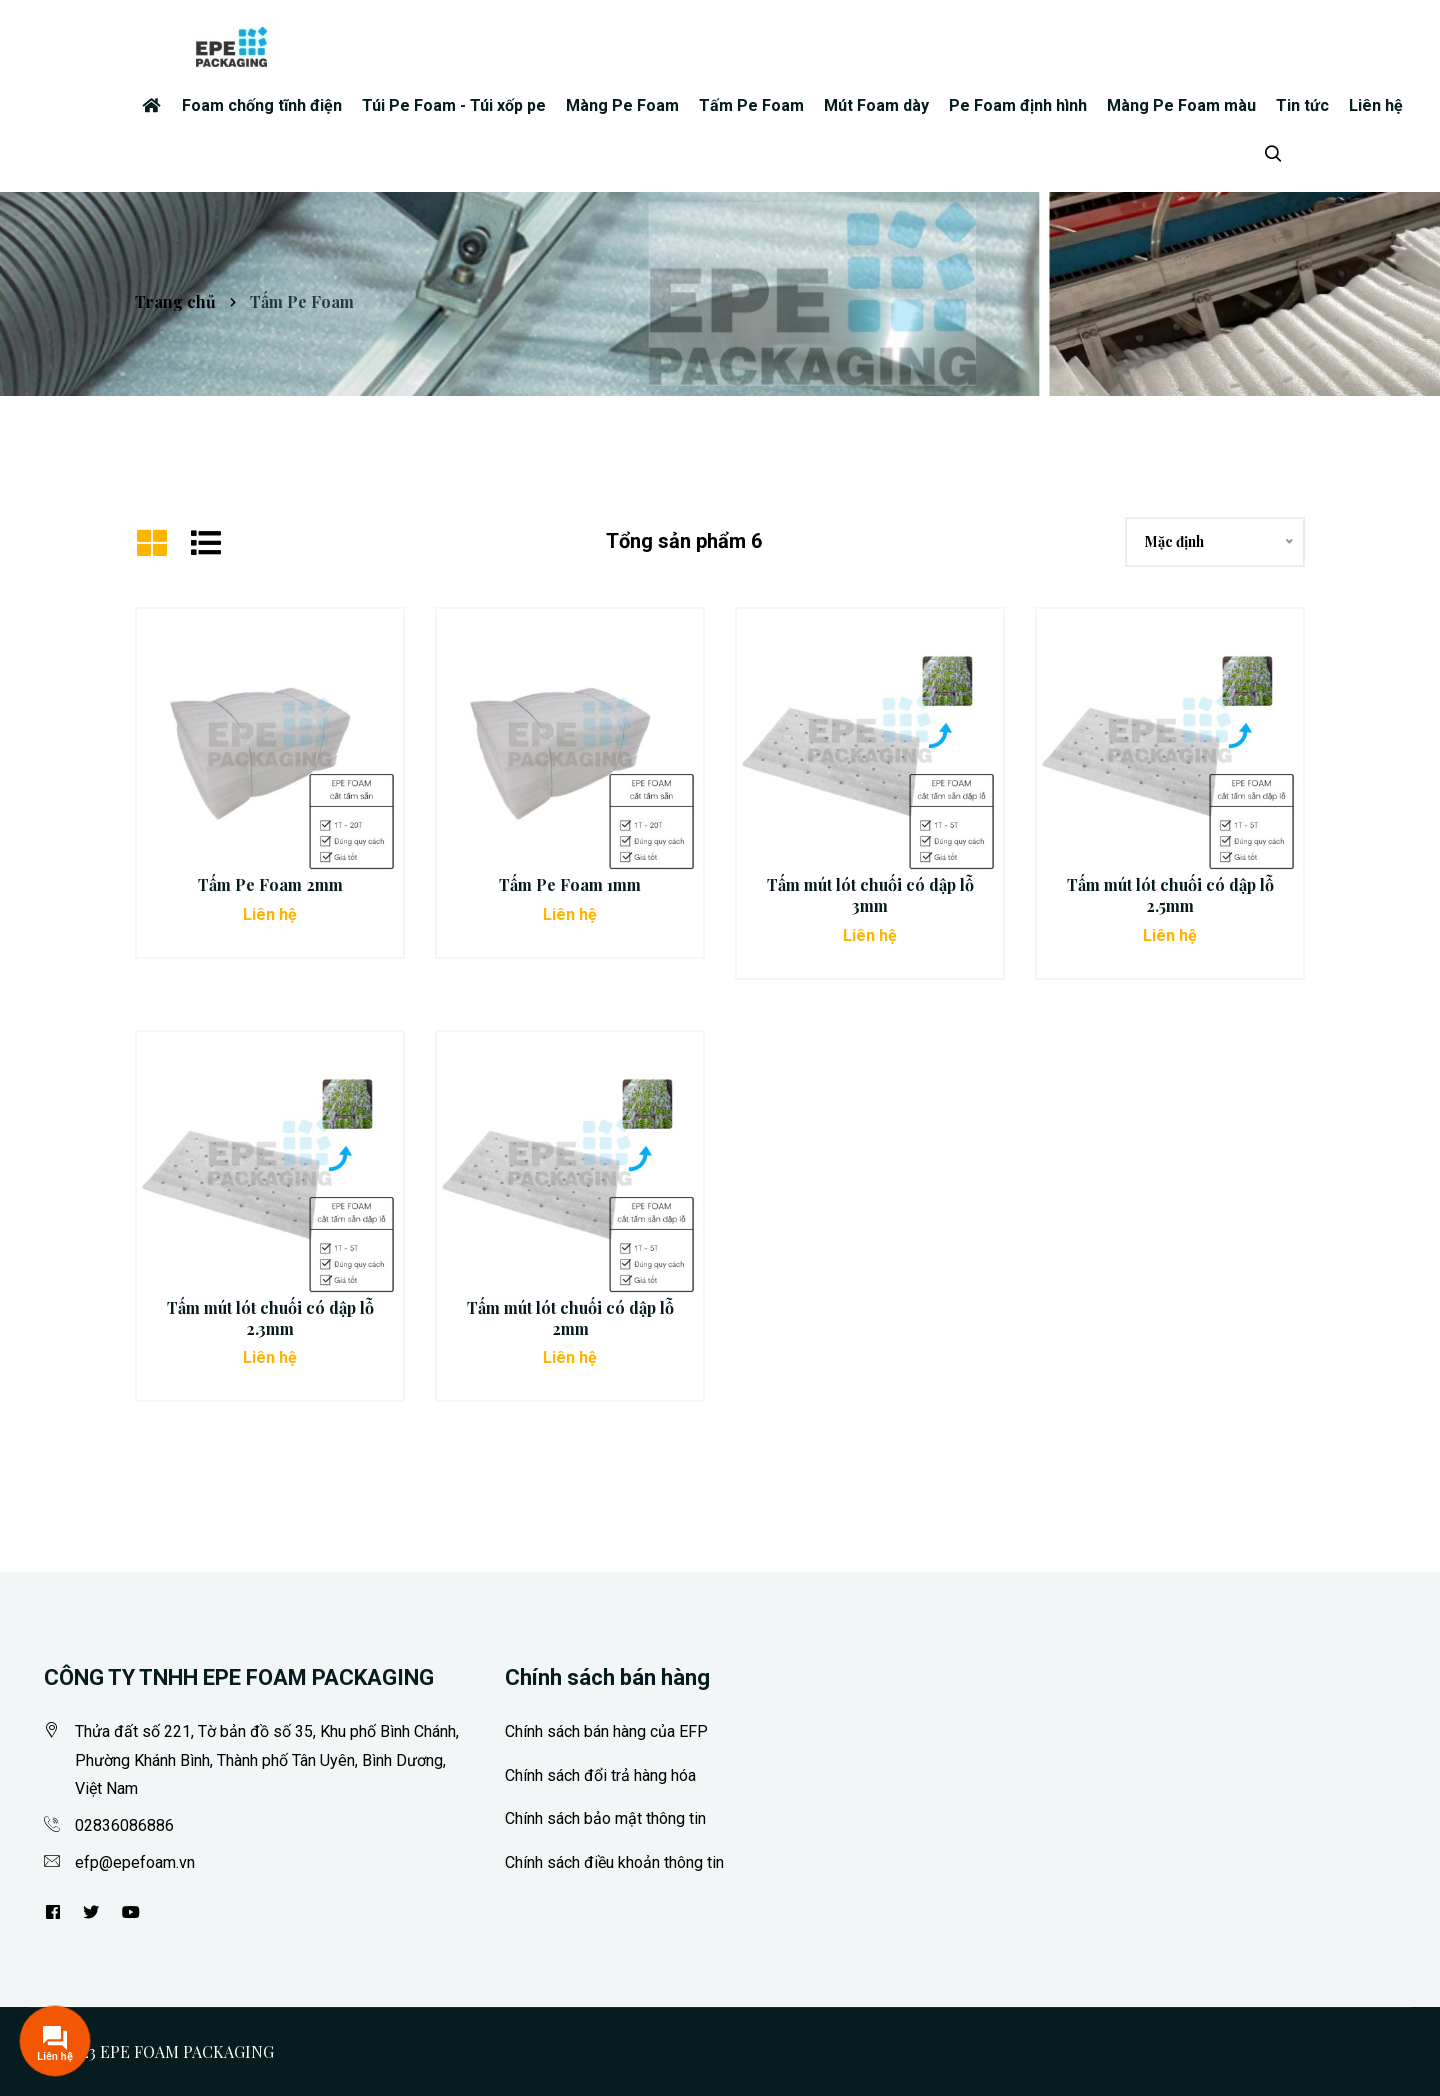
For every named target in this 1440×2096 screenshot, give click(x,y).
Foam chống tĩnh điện (262, 105)
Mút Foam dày (876, 105)
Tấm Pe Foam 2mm (270, 884)
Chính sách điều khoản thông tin (614, 1862)
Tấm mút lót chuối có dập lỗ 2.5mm (1170, 895)
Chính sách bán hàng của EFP (606, 1731)
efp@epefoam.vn (135, 1862)
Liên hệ (1376, 105)
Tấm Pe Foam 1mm (570, 884)
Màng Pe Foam (622, 105)
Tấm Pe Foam (751, 105)
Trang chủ (175, 301)
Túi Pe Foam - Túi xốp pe (454, 105)
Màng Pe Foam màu (1181, 105)
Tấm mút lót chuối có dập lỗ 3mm (870, 895)
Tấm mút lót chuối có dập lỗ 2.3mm (270, 1318)
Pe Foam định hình (1018, 105)
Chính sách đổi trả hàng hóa (600, 1775)
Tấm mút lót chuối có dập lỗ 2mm (570, 1318)
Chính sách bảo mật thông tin (605, 1818)
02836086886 (124, 1825)
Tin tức (1302, 105)
